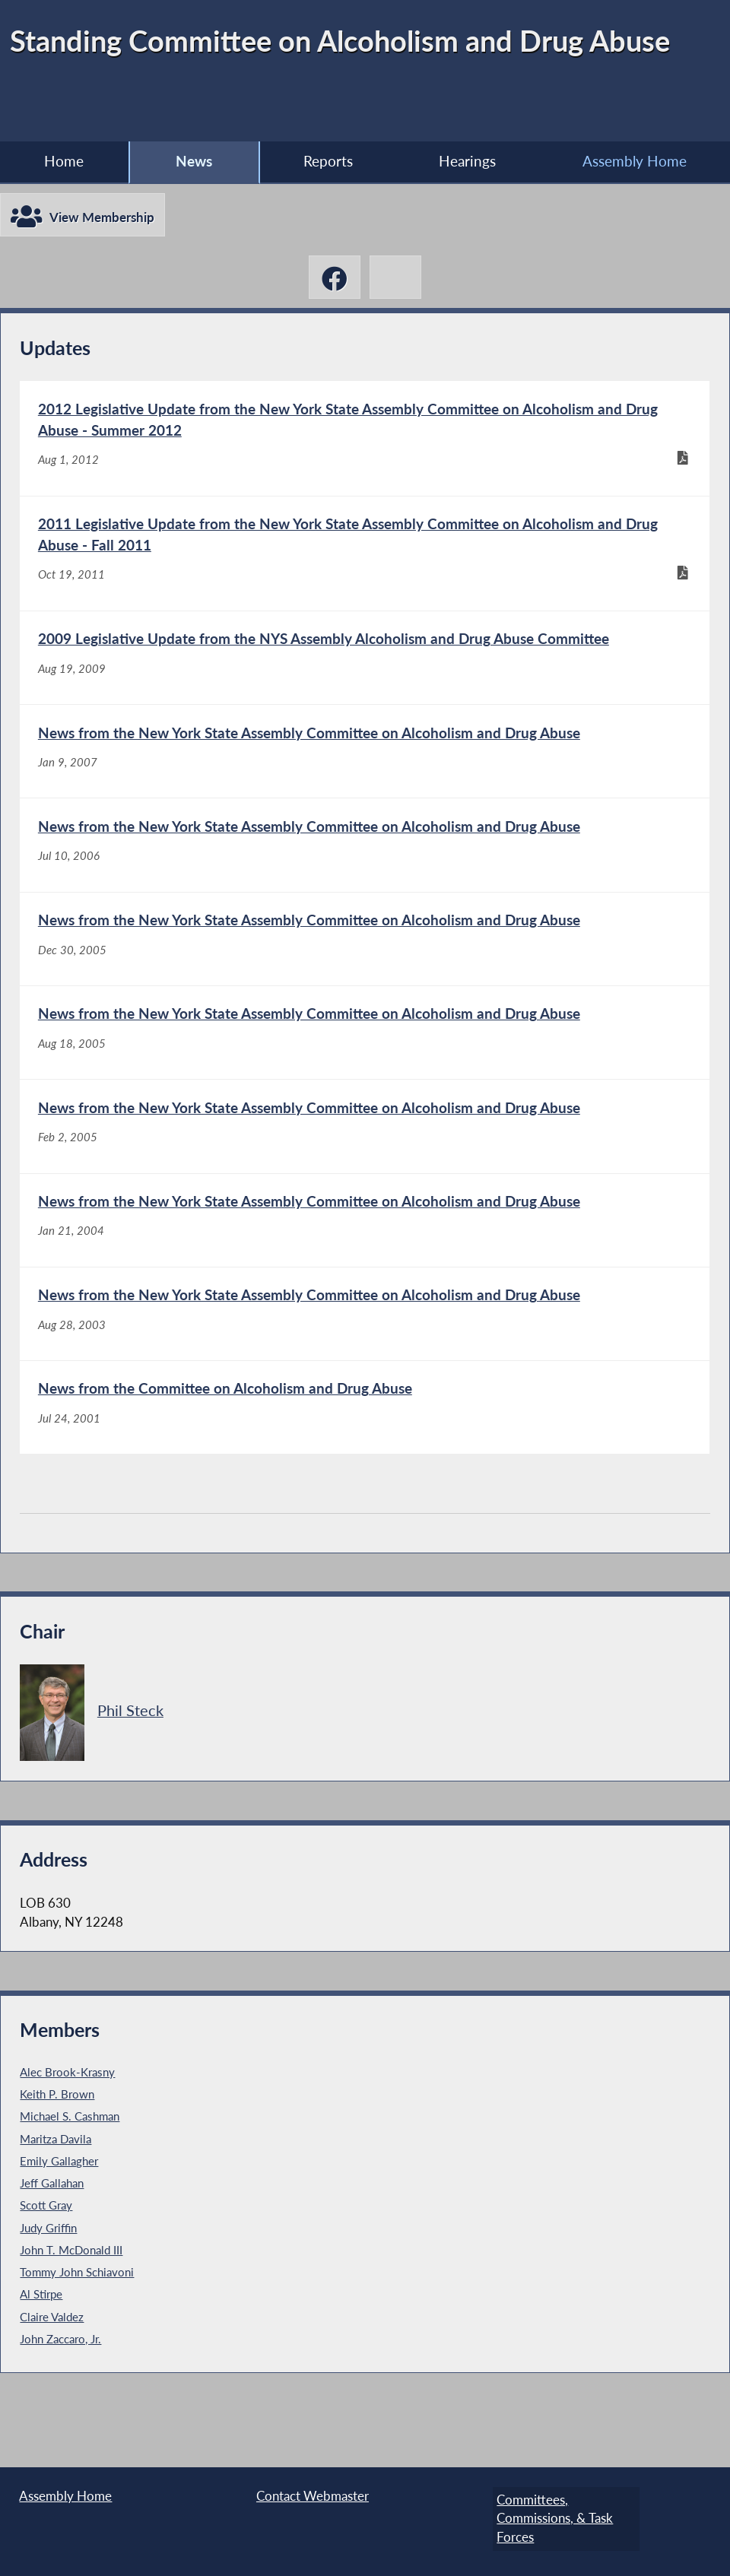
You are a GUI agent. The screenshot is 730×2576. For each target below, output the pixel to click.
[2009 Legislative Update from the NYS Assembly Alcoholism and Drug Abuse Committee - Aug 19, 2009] (364, 671)
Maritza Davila (55, 2196)
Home (64, 161)
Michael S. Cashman (69, 2174)
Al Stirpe (41, 2352)
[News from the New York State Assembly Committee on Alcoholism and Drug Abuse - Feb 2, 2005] (364, 1166)
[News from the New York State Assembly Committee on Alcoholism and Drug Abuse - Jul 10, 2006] (364, 869)
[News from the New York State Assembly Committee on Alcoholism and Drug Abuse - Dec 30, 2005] (364, 968)
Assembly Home (634, 161)
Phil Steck (130, 1768)
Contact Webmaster (312, 2499)
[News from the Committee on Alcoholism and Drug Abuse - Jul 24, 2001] (364, 1463)
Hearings (467, 161)
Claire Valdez (52, 2374)
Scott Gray (46, 2263)
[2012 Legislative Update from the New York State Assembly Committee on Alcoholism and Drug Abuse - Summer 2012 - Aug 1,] (364, 441)
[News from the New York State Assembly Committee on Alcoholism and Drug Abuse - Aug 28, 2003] (364, 1364)
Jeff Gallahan (52, 2241)
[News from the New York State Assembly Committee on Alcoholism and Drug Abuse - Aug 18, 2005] (364, 1067)
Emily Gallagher (59, 2219)
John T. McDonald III (71, 2308)
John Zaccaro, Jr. (60, 2397)
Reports (327, 161)
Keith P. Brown (57, 2152)
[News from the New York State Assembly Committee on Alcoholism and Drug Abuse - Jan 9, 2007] (364, 771)
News (194, 161)
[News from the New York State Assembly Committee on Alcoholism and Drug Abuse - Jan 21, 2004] (364, 1266)
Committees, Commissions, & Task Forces (550, 2518)
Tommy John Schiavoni (77, 2330)
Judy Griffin (48, 2285)
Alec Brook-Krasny (67, 2130)
